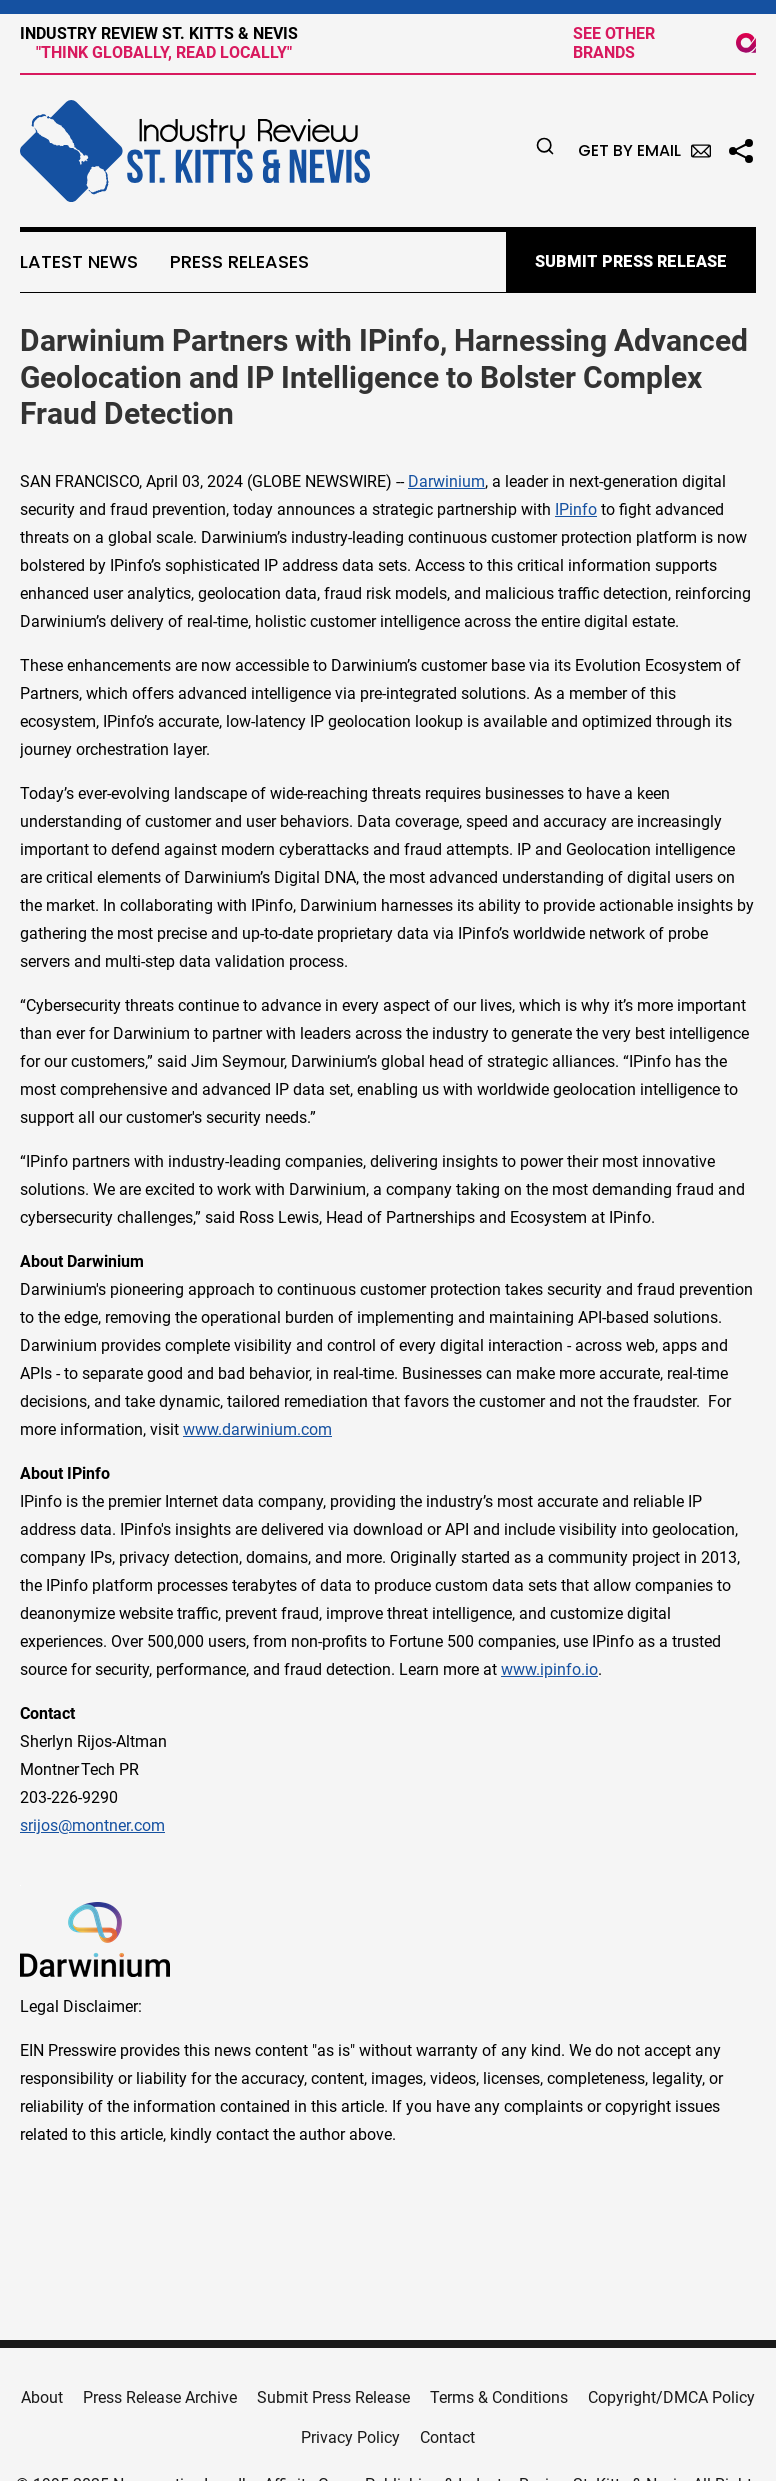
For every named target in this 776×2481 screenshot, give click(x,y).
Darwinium (446, 481)
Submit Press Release (333, 2397)
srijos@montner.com (92, 1825)
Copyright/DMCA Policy (671, 2397)
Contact (447, 2437)
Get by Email (644, 150)
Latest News (79, 262)
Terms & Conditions (499, 2397)
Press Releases (239, 262)
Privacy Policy (350, 2437)
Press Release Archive (160, 2397)
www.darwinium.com (257, 1429)
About (42, 2397)
